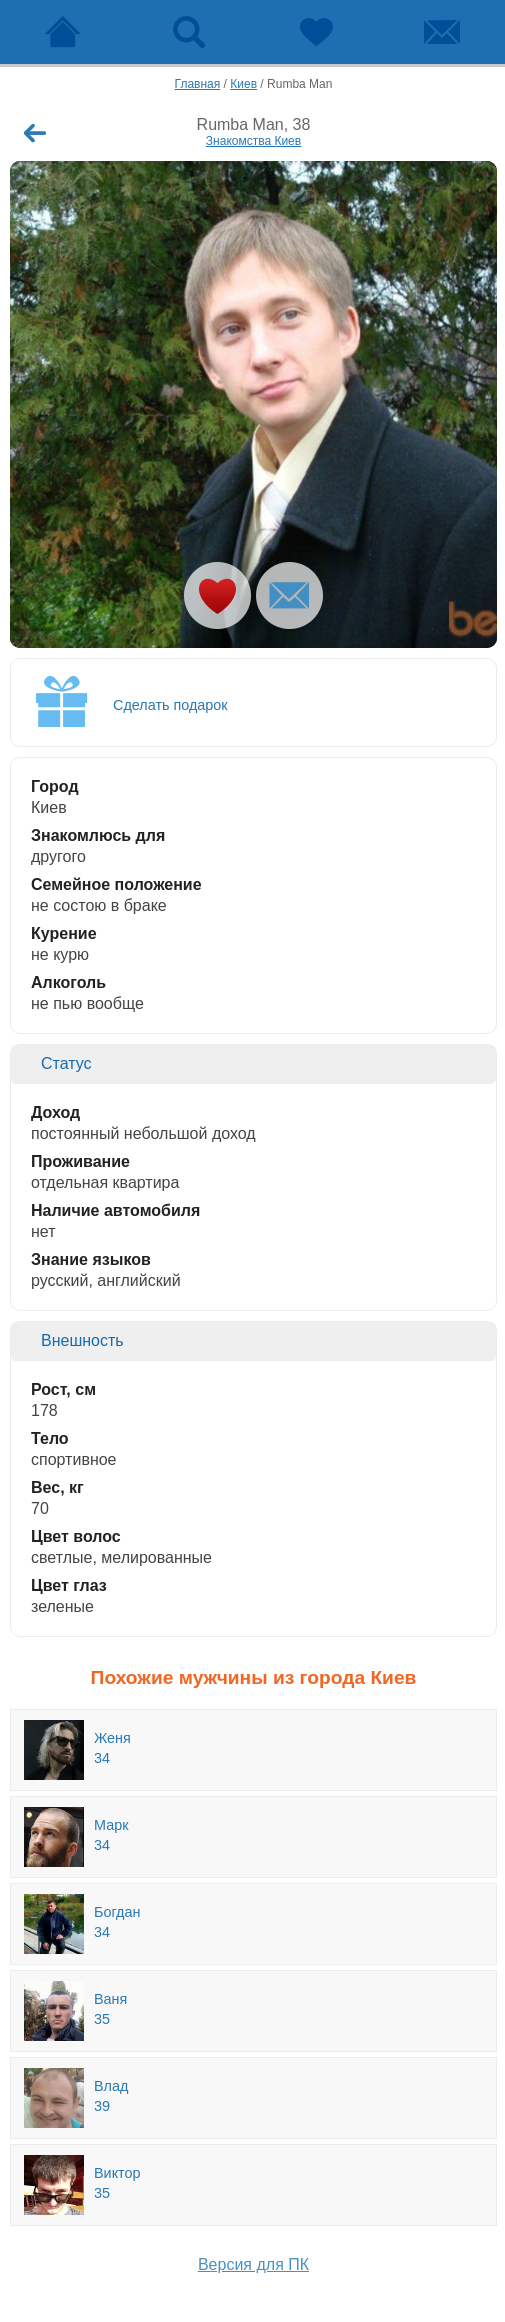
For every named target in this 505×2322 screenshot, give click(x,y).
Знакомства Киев (253, 141)
